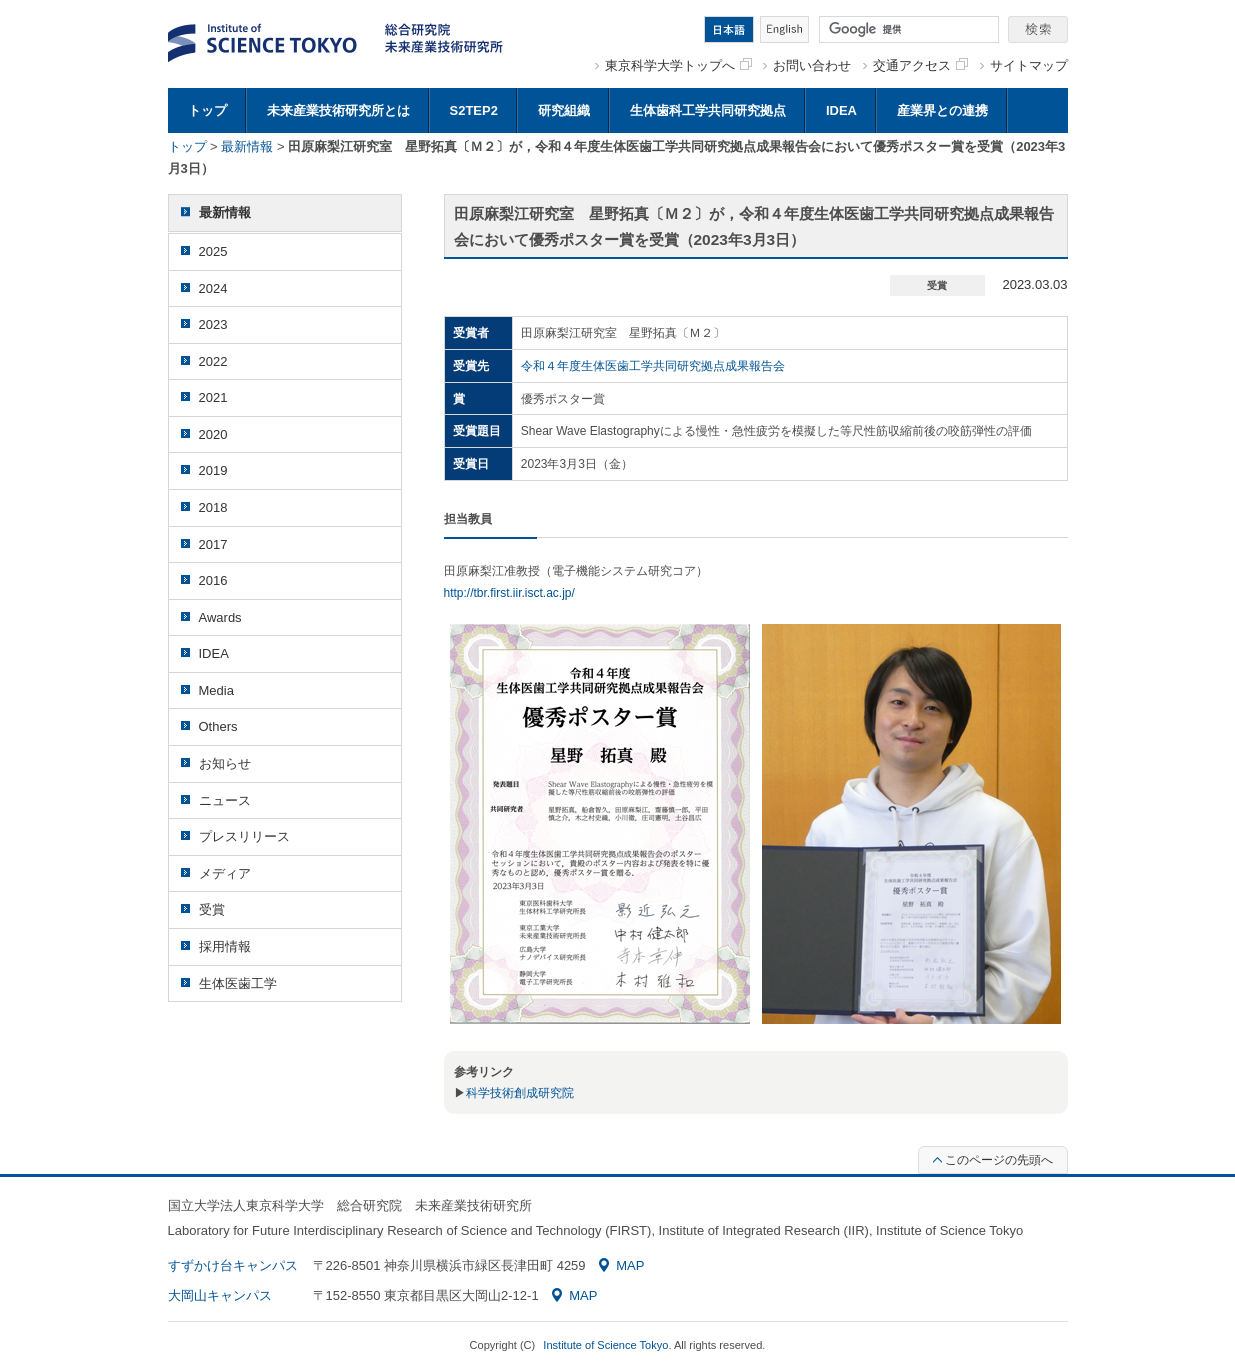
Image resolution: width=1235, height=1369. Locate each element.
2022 (213, 361)
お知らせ (225, 763)
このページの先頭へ (993, 1160)
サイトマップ (1029, 65)
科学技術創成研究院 (520, 1093)
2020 (213, 434)
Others (218, 726)
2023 (213, 324)
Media (216, 690)
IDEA (841, 110)
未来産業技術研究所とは (338, 110)
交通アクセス (920, 65)
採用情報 (225, 946)
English (784, 29)
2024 (213, 288)
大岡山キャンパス (220, 1295)
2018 (213, 507)
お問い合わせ (812, 65)
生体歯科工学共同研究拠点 (708, 110)
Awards (220, 617)
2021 (213, 397)
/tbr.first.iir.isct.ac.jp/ (522, 593)
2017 (213, 544)
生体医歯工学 (238, 983)
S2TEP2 (474, 110)
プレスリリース (244, 836)
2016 (213, 580)
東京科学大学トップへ (678, 65)
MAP (621, 1265)
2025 (213, 251)
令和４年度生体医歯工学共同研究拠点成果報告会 (653, 366)
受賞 (212, 909)
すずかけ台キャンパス (233, 1265)
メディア (225, 873)
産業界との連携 (942, 110)
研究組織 (564, 110)
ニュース (225, 800)
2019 (213, 470)
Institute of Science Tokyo (605, 1345)
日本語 (729, 29)
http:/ (457, 593)
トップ (207, 110)
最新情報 (247, 146)
